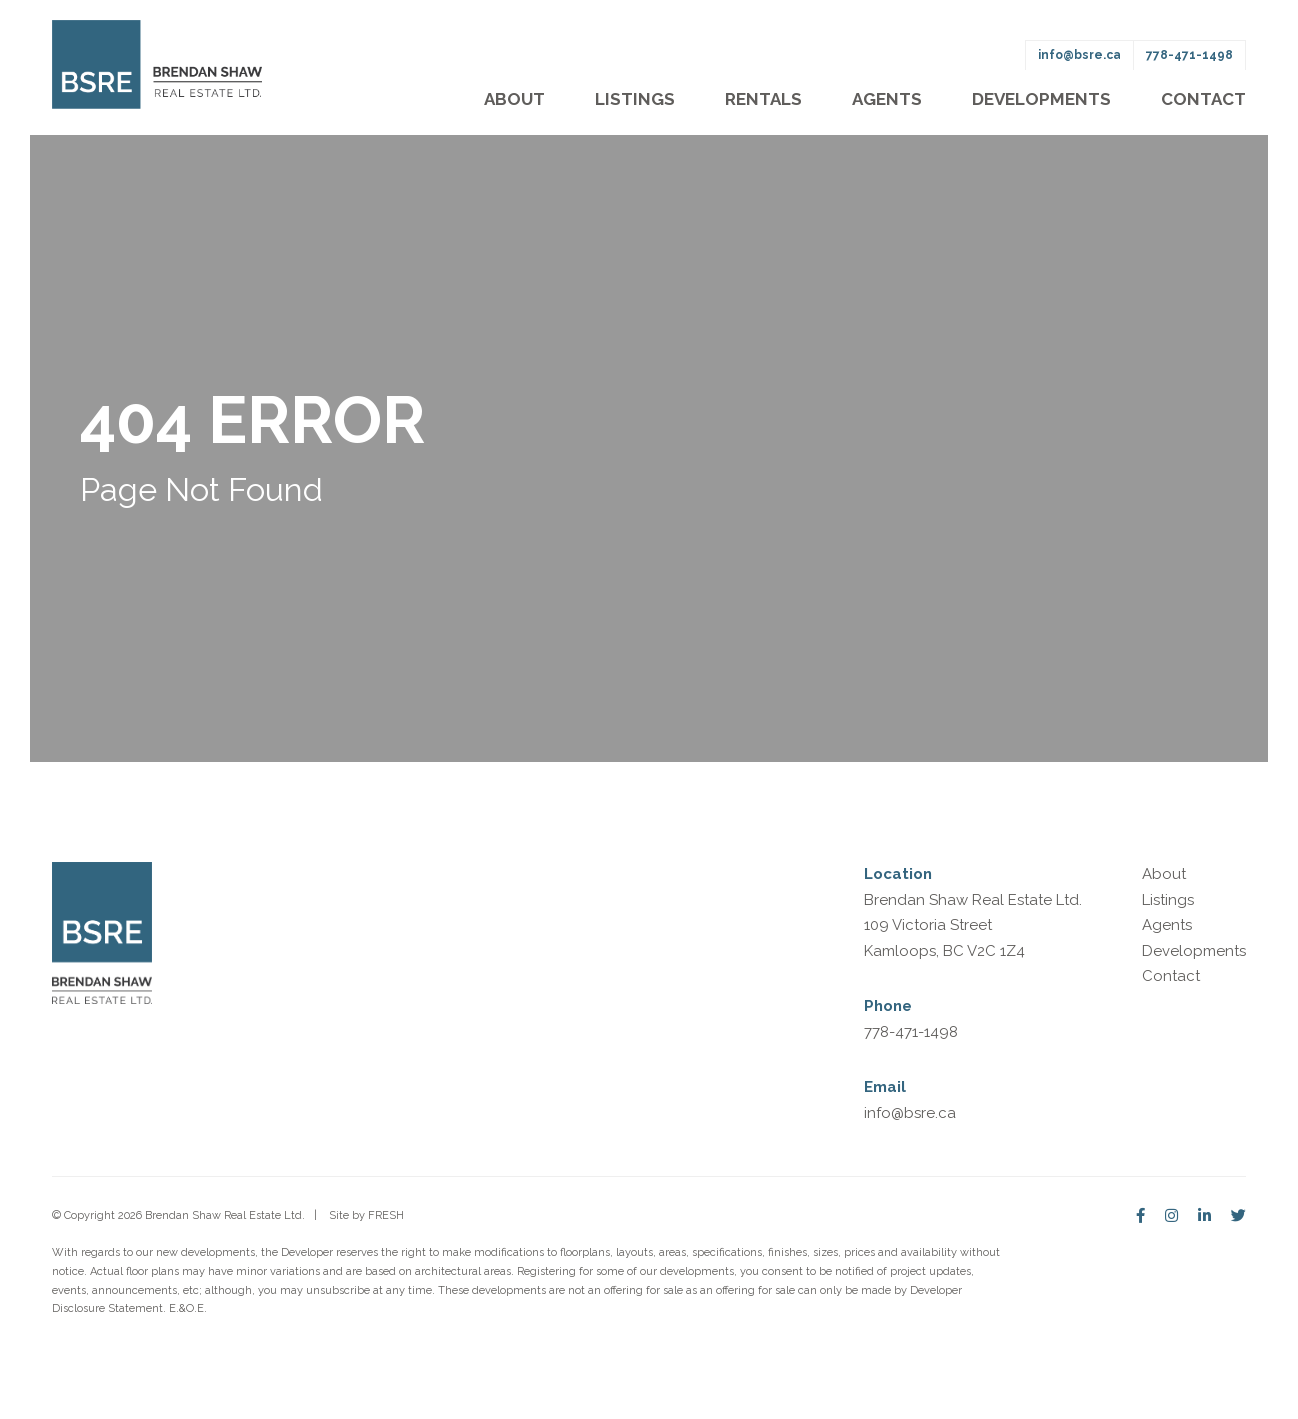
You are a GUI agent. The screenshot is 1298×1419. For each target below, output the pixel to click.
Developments (1041, 99)
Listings (635, 99)
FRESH (386, 1215)
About (514, 99)
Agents (887, 99)
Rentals (763, 99)
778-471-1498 (1189, 55)
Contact (1203, 99)
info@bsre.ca (1079, 55)
